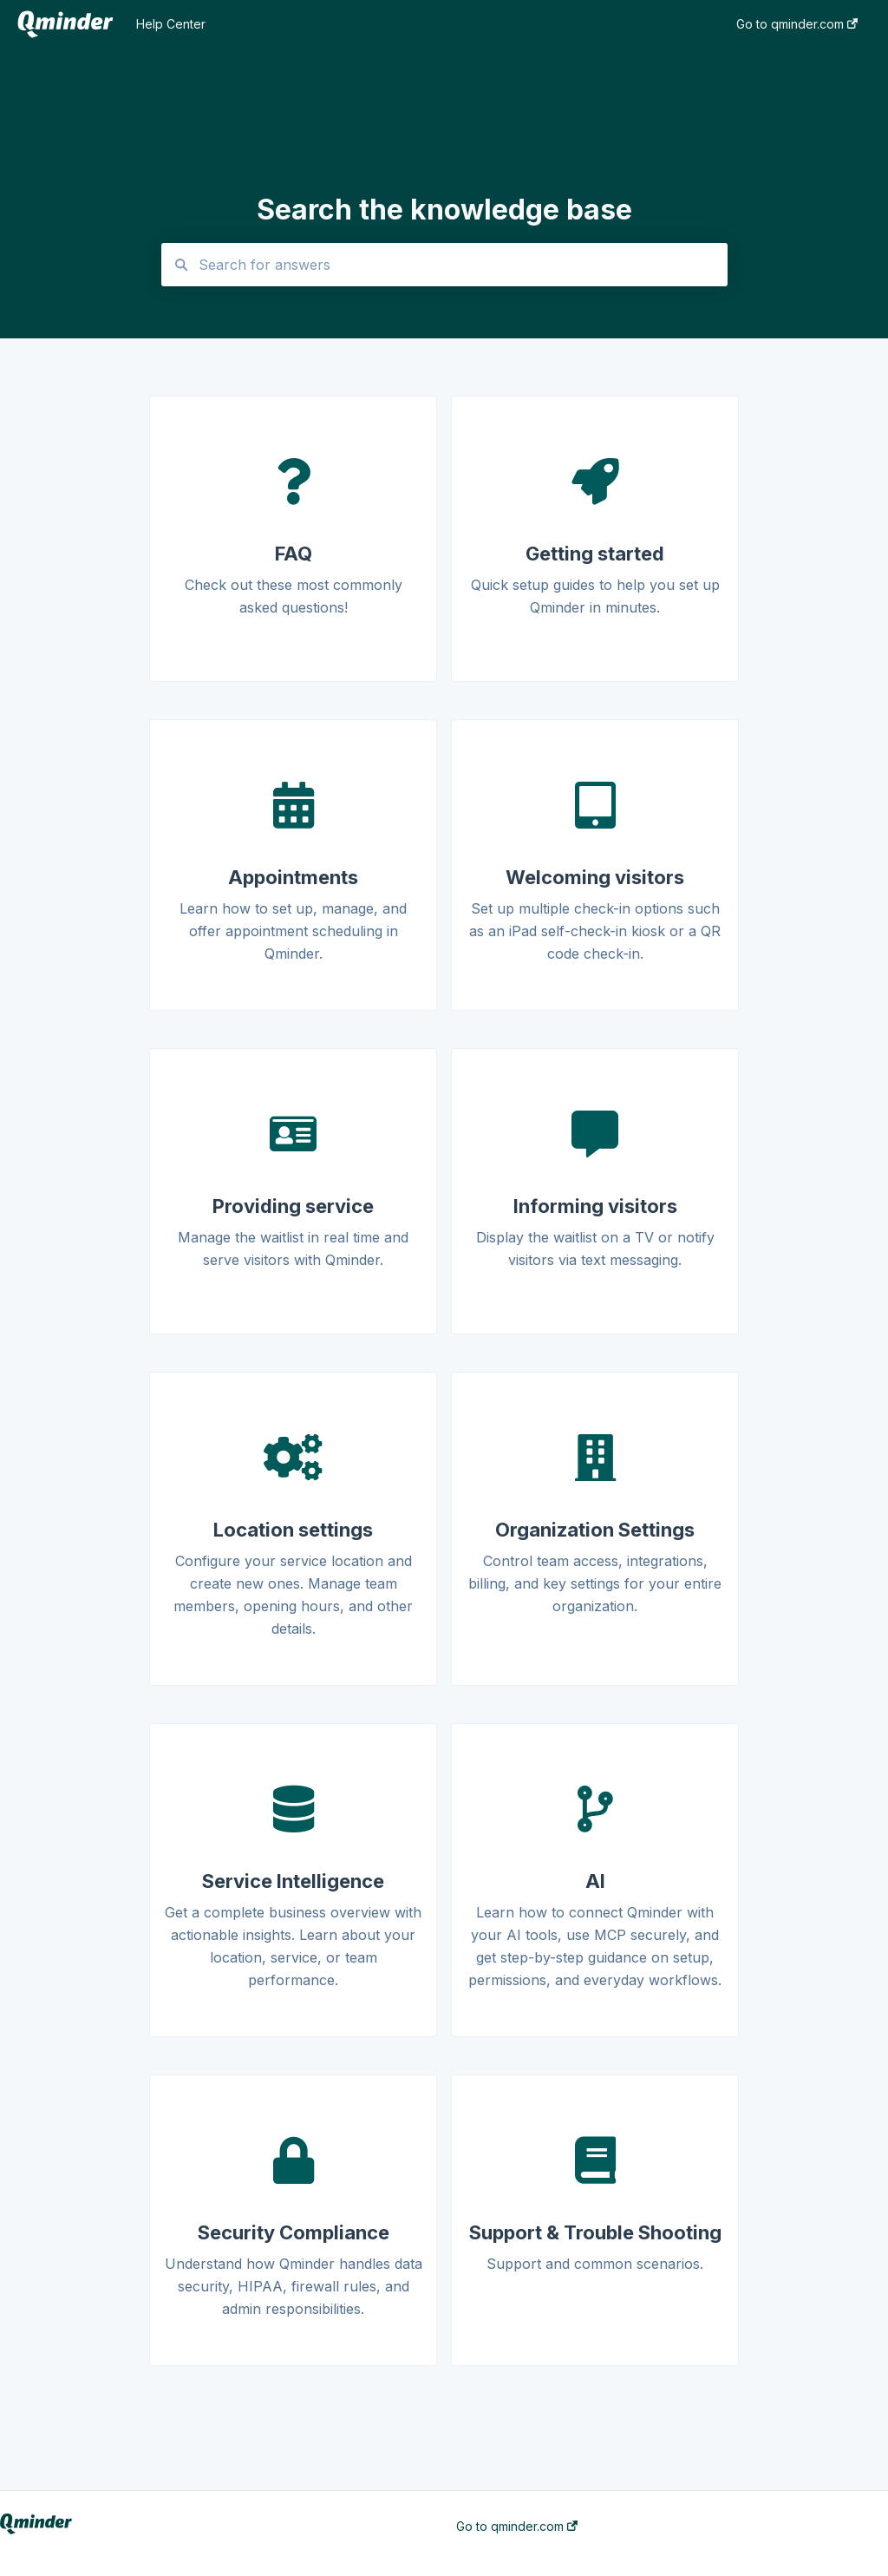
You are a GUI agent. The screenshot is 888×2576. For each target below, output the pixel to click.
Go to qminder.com (517, 2526)
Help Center (171, 23)
